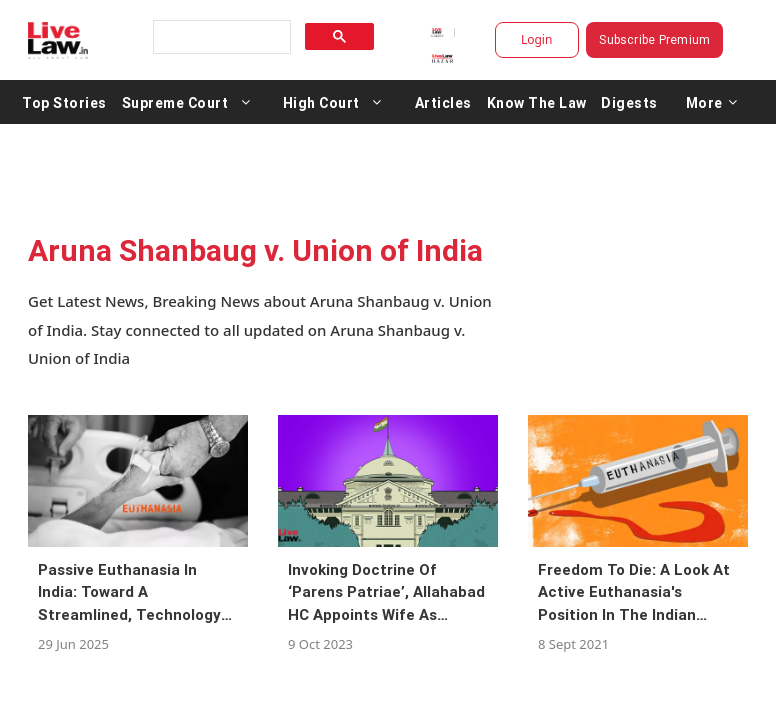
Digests (629, 102)
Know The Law (537, 102)
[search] (220, 37)
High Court (321, 102)
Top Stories (64, 102)
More (712, 102)
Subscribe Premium (654, 39)
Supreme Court (175, 102)
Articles (443, 102)
